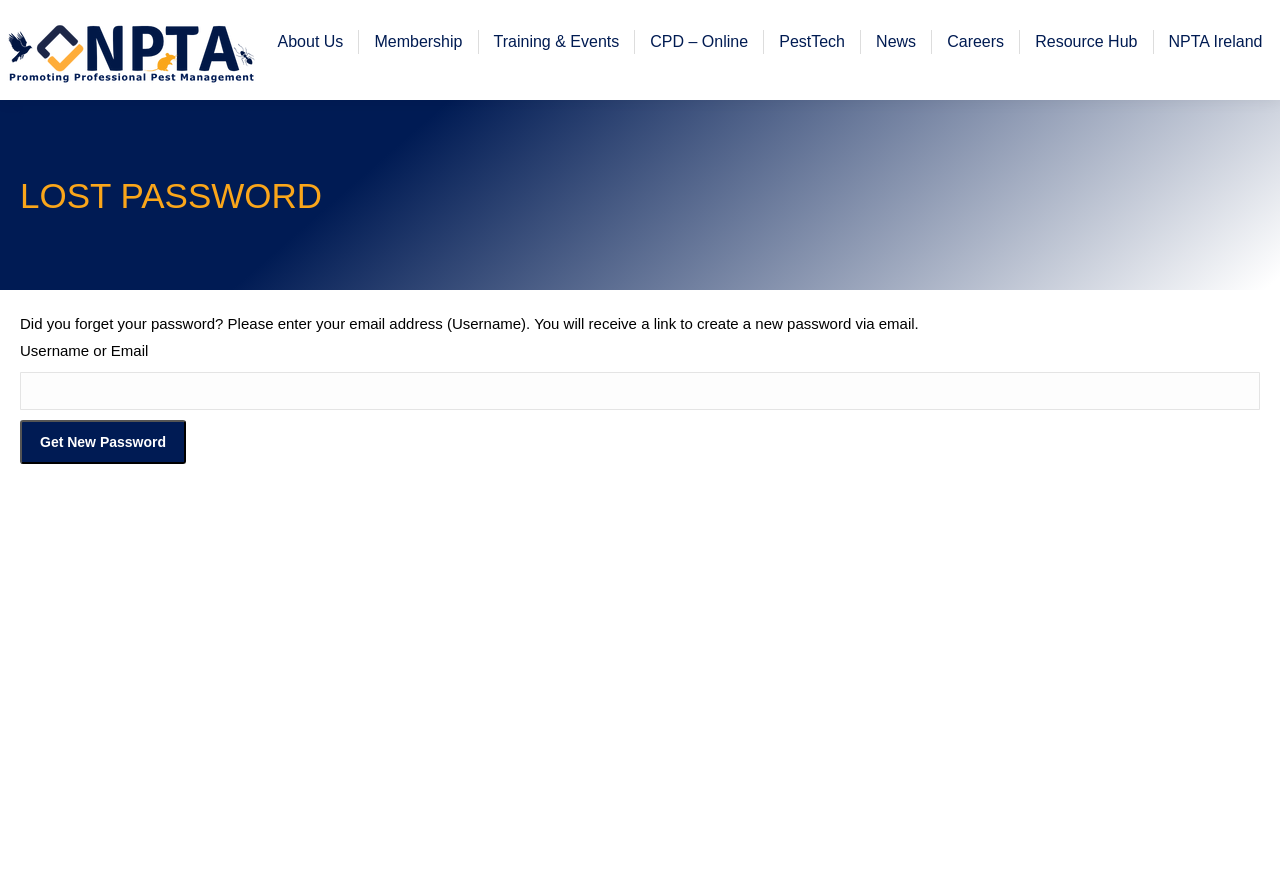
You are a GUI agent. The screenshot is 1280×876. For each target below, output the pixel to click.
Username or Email (84, 406)
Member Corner (639, 28)
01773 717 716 (278, 28)
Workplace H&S (1187, 28)
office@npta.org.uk (110, 28)
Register (772, 28)
